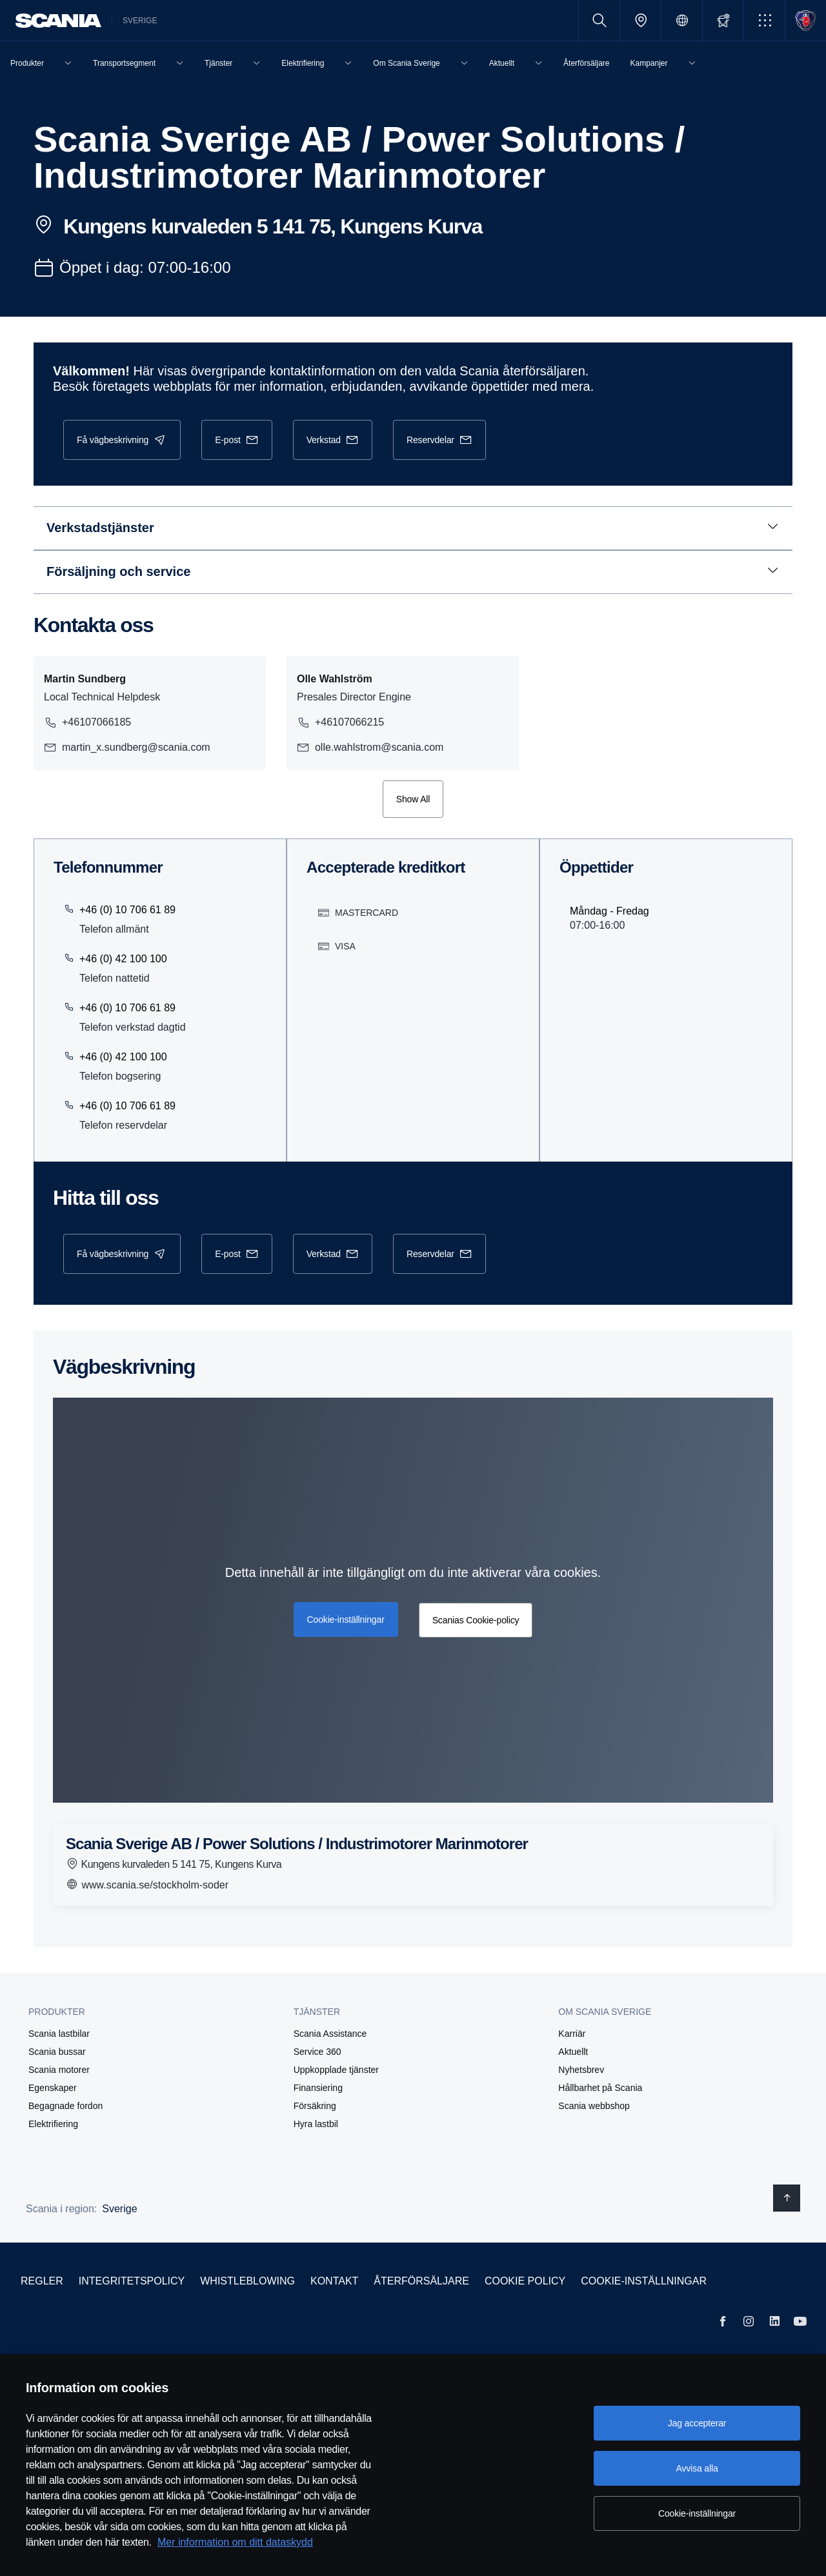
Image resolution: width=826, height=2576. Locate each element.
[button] (764, 20)
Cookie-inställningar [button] (347, 1618)
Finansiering (318, 2088)
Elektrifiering (53, 2124)
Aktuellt (573, 2051)
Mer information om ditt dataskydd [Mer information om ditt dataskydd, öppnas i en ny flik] (235, 2542)
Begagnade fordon (65, 2106)
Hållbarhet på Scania (600, 2088)
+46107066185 (87, 722)
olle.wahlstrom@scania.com (372, 747)
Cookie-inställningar (644, 2280)
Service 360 (317, 2051)
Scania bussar (57, 2051)
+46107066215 (342, 722)
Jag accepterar (697, 2423)
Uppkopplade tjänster (336, 2070)
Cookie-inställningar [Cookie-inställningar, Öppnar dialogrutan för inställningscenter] (697, 2513)
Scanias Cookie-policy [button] (474, 1620)
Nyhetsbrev (581, 2070)
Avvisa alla (697, 2468)
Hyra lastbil (316, 2124)
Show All (413, 799)
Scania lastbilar (59, 2033)
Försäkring (315, 2106)
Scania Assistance (330, 2033)
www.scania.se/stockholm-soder (147, 1884)
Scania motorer (59, 2070)
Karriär (571, 2033)
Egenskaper (52, 2088)
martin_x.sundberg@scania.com (127, 747)
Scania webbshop (594, 2106)
